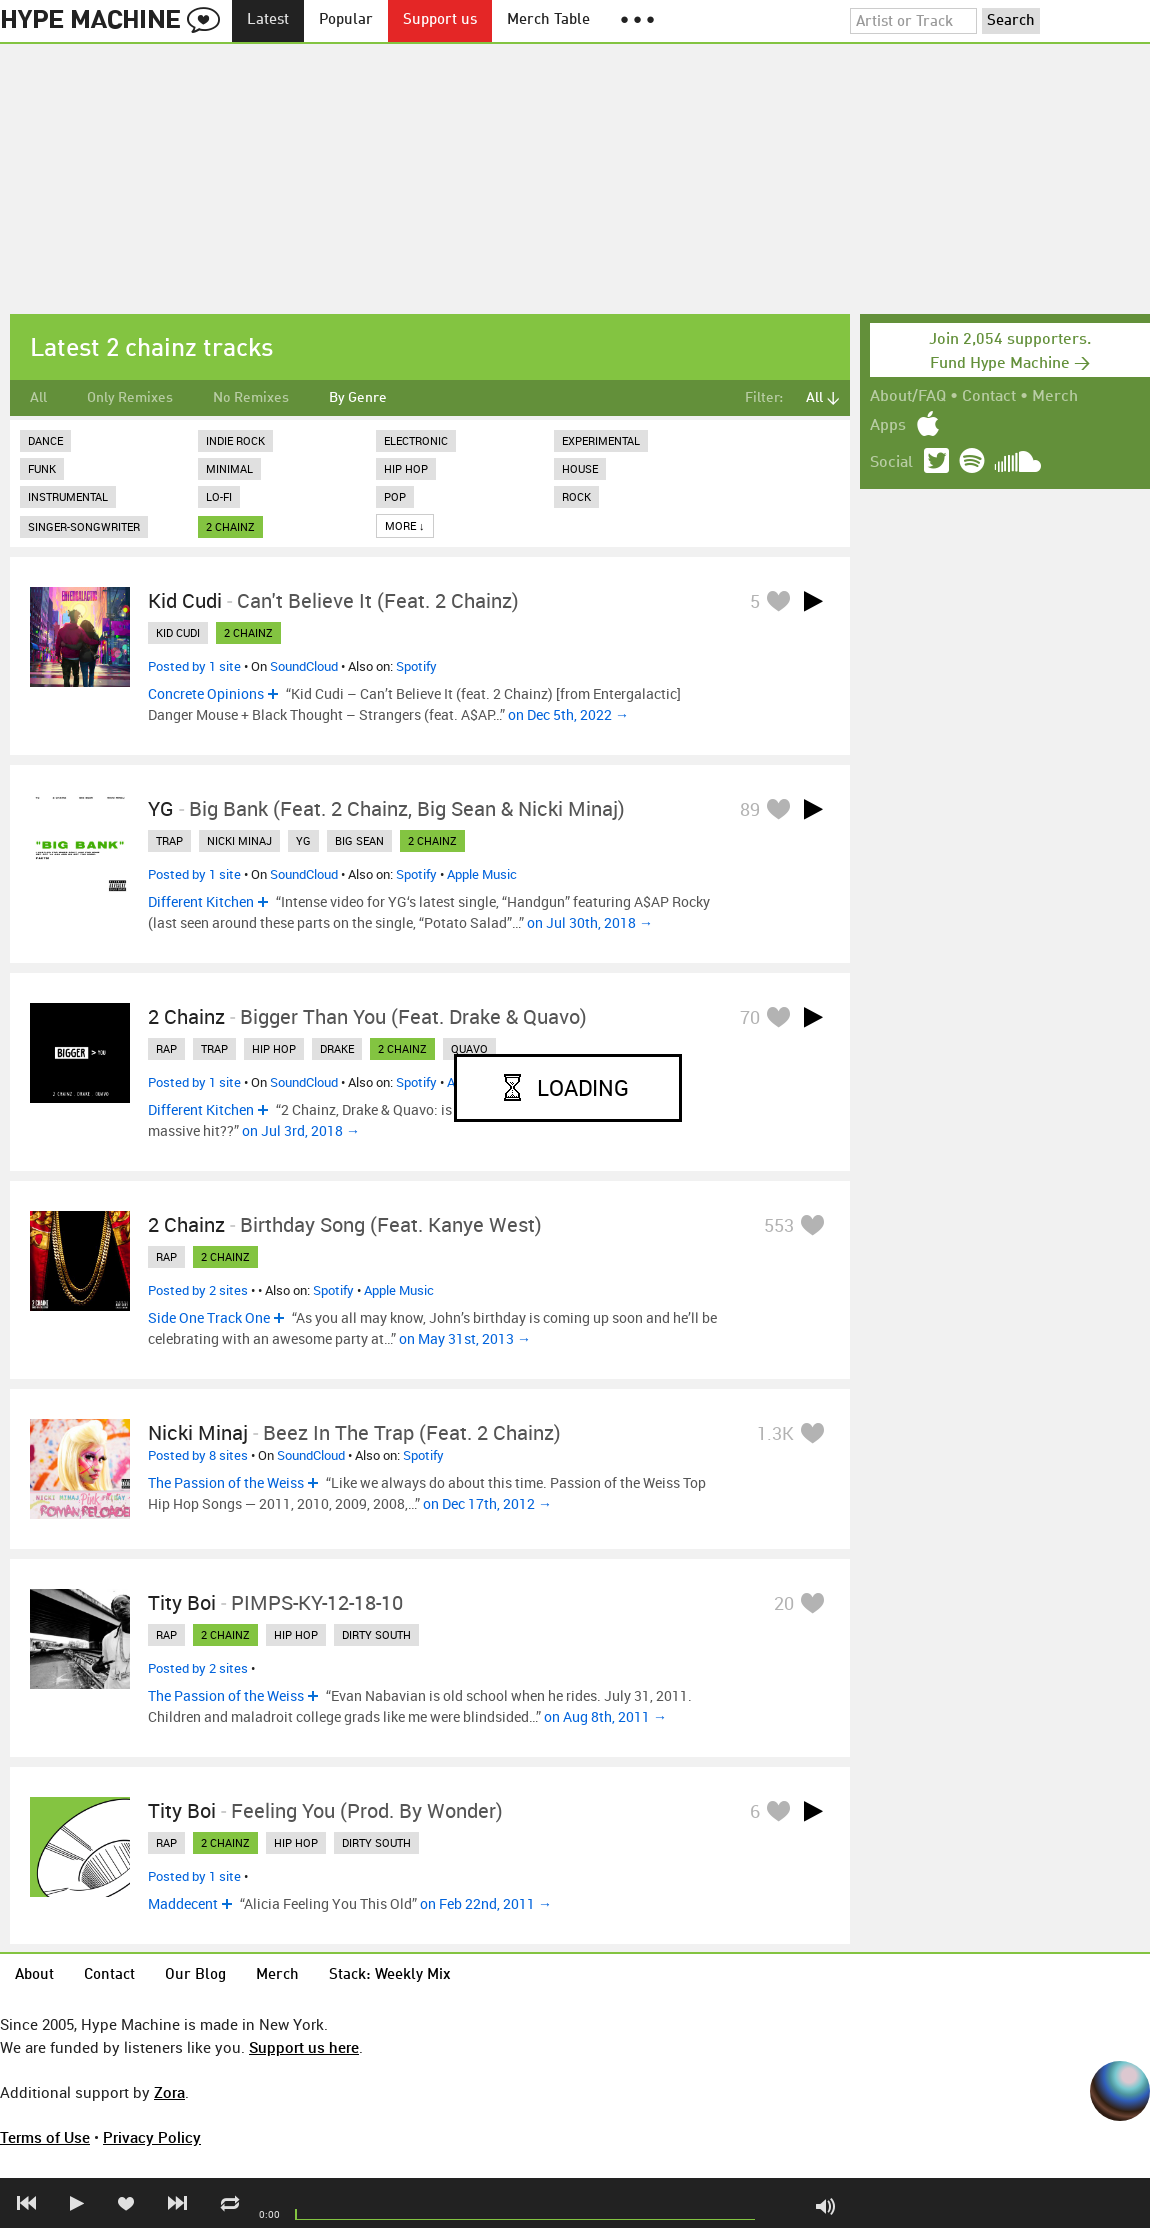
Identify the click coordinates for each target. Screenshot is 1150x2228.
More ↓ (405, 525)
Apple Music (482, 874)
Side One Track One (209, 1317)
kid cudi (178, 632)
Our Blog (195, 1975)
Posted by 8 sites (198, 1455)
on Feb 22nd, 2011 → (486, 1903)
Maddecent (183, 1903)
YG (161, 808)
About (34, 1975)
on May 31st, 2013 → (465, 1338)
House (580, 468)
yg (303, 840)
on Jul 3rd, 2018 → (301, 1130)
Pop (395, 496)
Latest (268, 20)
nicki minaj (239, 840)
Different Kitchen (201, 901)
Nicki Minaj (198, 1432)
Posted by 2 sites (198, 1290)
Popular (346, 20)
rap (166, 1048)
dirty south (376, 1634)
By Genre (358, 398)
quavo (469, 1048)
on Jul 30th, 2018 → (590, 922)
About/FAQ (908, 397)
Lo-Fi (219, 496)
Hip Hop (406, 468)
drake (337, 1048)
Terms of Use (45, 2137)
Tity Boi (182, 1602)
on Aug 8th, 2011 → (605, 1716)
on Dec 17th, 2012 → (487, 1503)
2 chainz (230, 526)
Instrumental (68, 496)
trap (169, 840)
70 (750, 1017)
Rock (576, 496)
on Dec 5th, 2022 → (568, 714)
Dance (45, 440)
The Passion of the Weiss (226, 1482)
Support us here (304, 2047)
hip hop (274, 1048)
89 (750, 809)
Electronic (416, 440)
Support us (440, 20)
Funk (42, 468)
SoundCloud (304, 666)
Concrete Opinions (206, 693)
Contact (989, 397)
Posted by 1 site (194, 666)
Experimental (601, 440)
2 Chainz (186, 1016)
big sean (359, 840)
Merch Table (548, 20)
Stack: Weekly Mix (390, 1975)
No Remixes (251, 398)
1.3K (775, 1433)
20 (784, 1603)
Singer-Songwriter (84, 526)
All (38, 398)
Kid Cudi (185, 600)
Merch (1055, 397)
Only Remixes (130, 398)
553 (779, 1225)
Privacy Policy (152, 2137)
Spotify (416, 666)
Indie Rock (235, 440)
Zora (169, 2092)
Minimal (229, 468)
